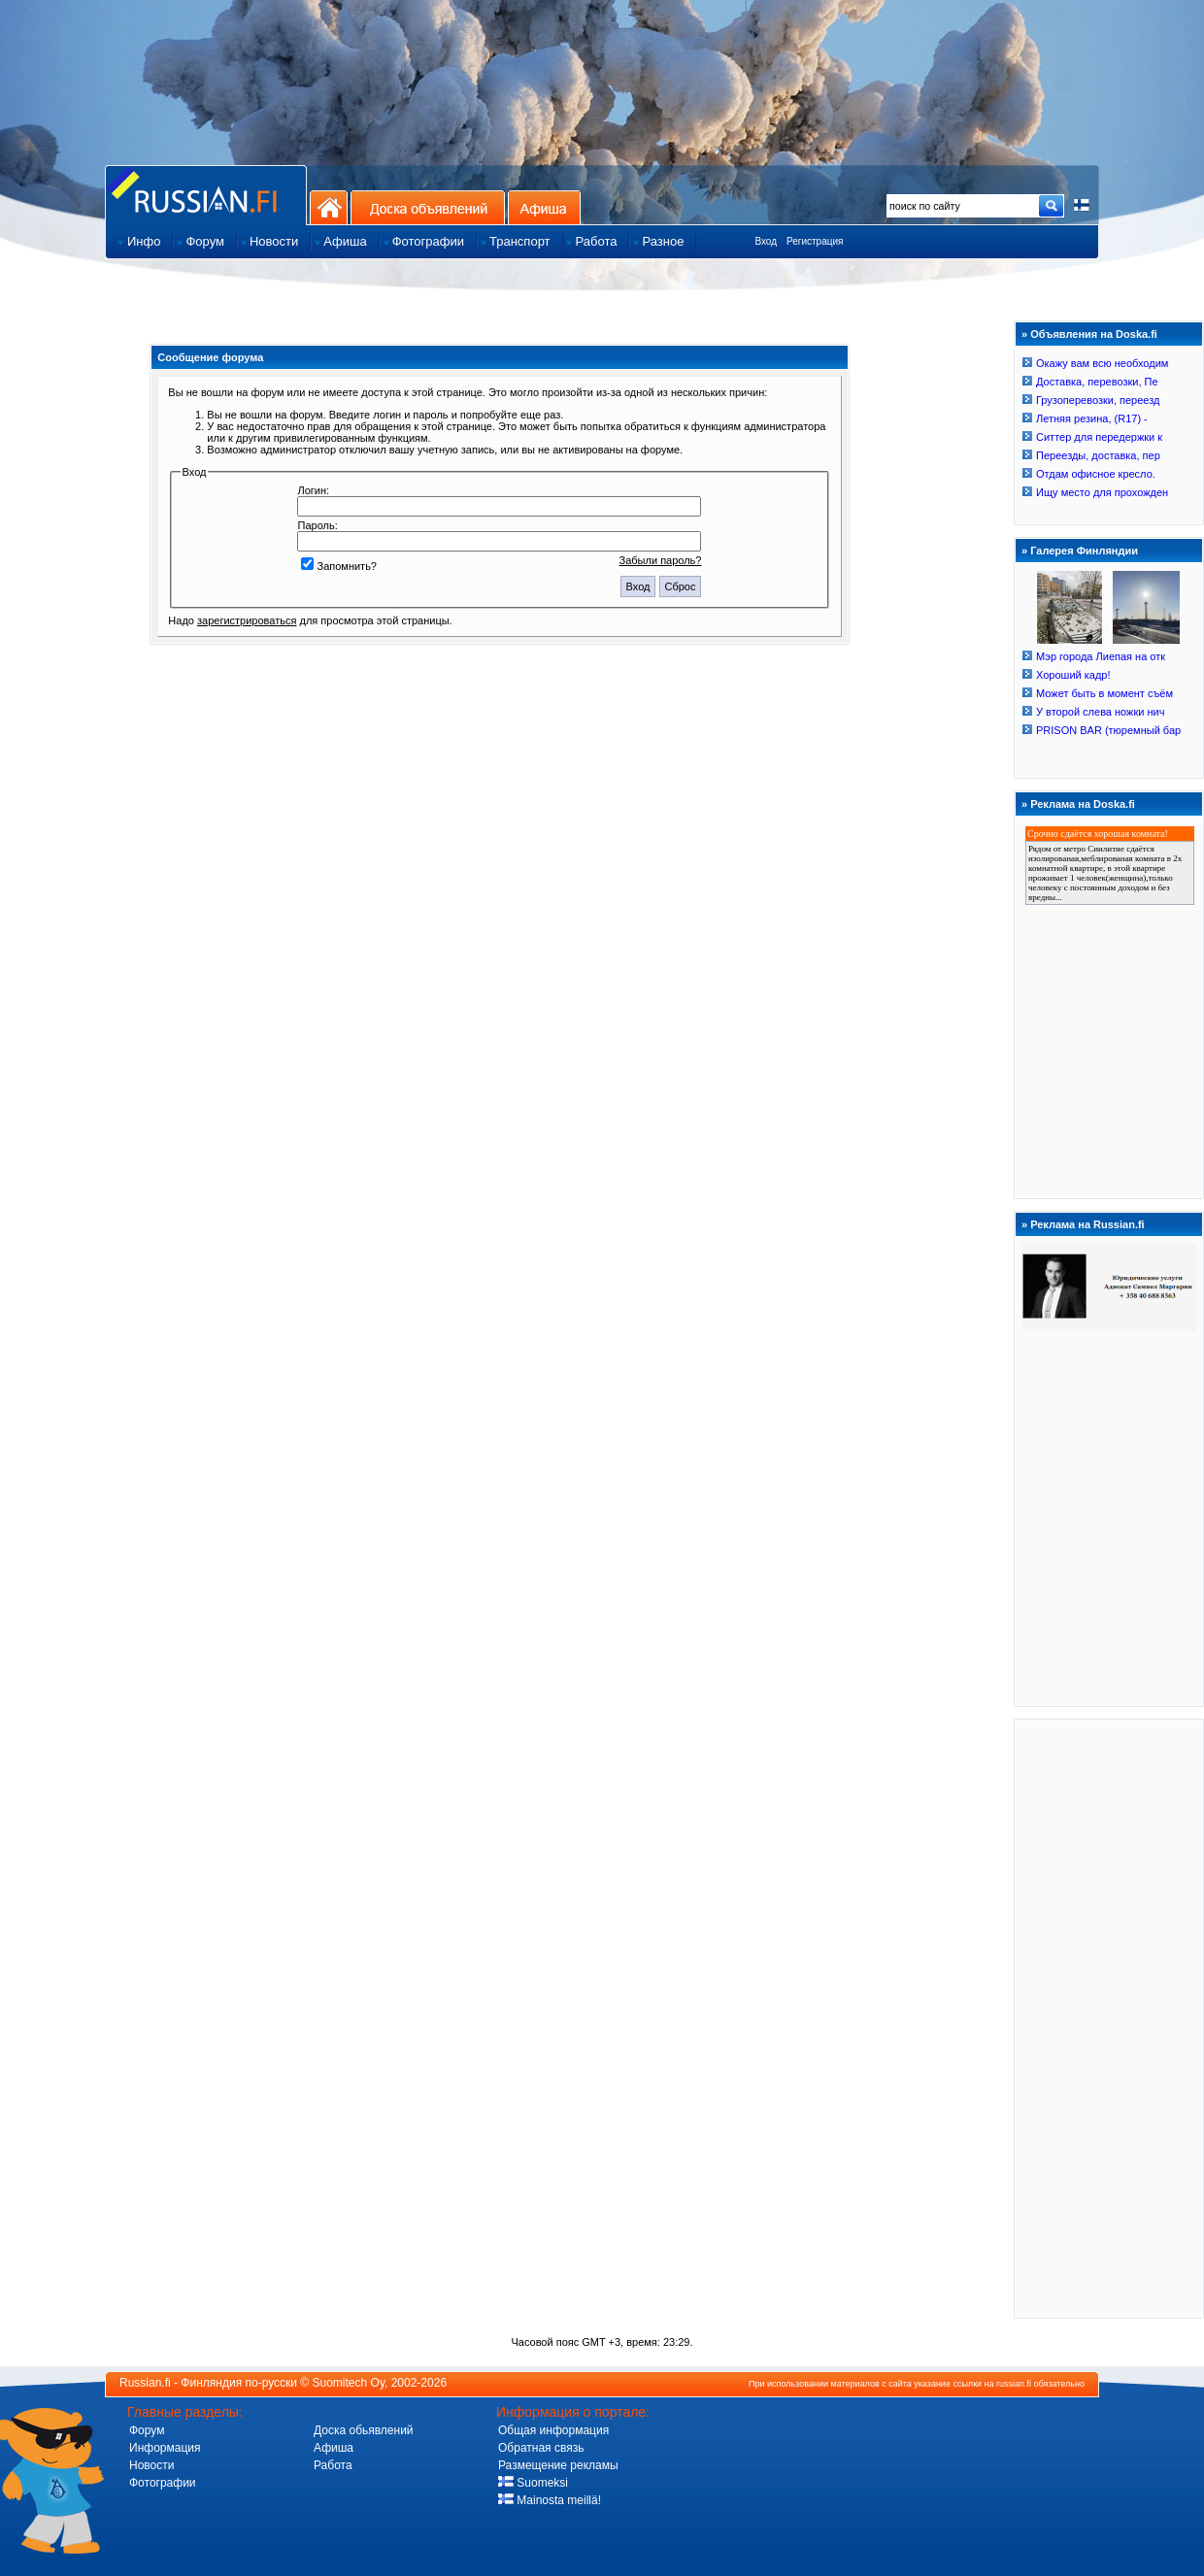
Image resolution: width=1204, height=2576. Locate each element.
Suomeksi (533, 2483)
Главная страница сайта (206, 194)
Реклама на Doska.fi (1082, 804)
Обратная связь (541, 2448)
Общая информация (553, 2430)
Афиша (544, 207)
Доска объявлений (428, 207)
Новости (151, 2465)
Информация (164, 2448)
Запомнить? (339, 566)
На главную (329, 207)
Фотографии (162, 2483)
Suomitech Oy (349, 2383)
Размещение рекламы (558, 2465)
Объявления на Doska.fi (1093, 334)
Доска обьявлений (364, 2430)
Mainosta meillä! (549, 2500)
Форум (146, 2430)
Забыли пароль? (660, 560)
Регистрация (814, 241)
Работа (333, 2465)
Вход (765, 241)
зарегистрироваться (246, 620)
